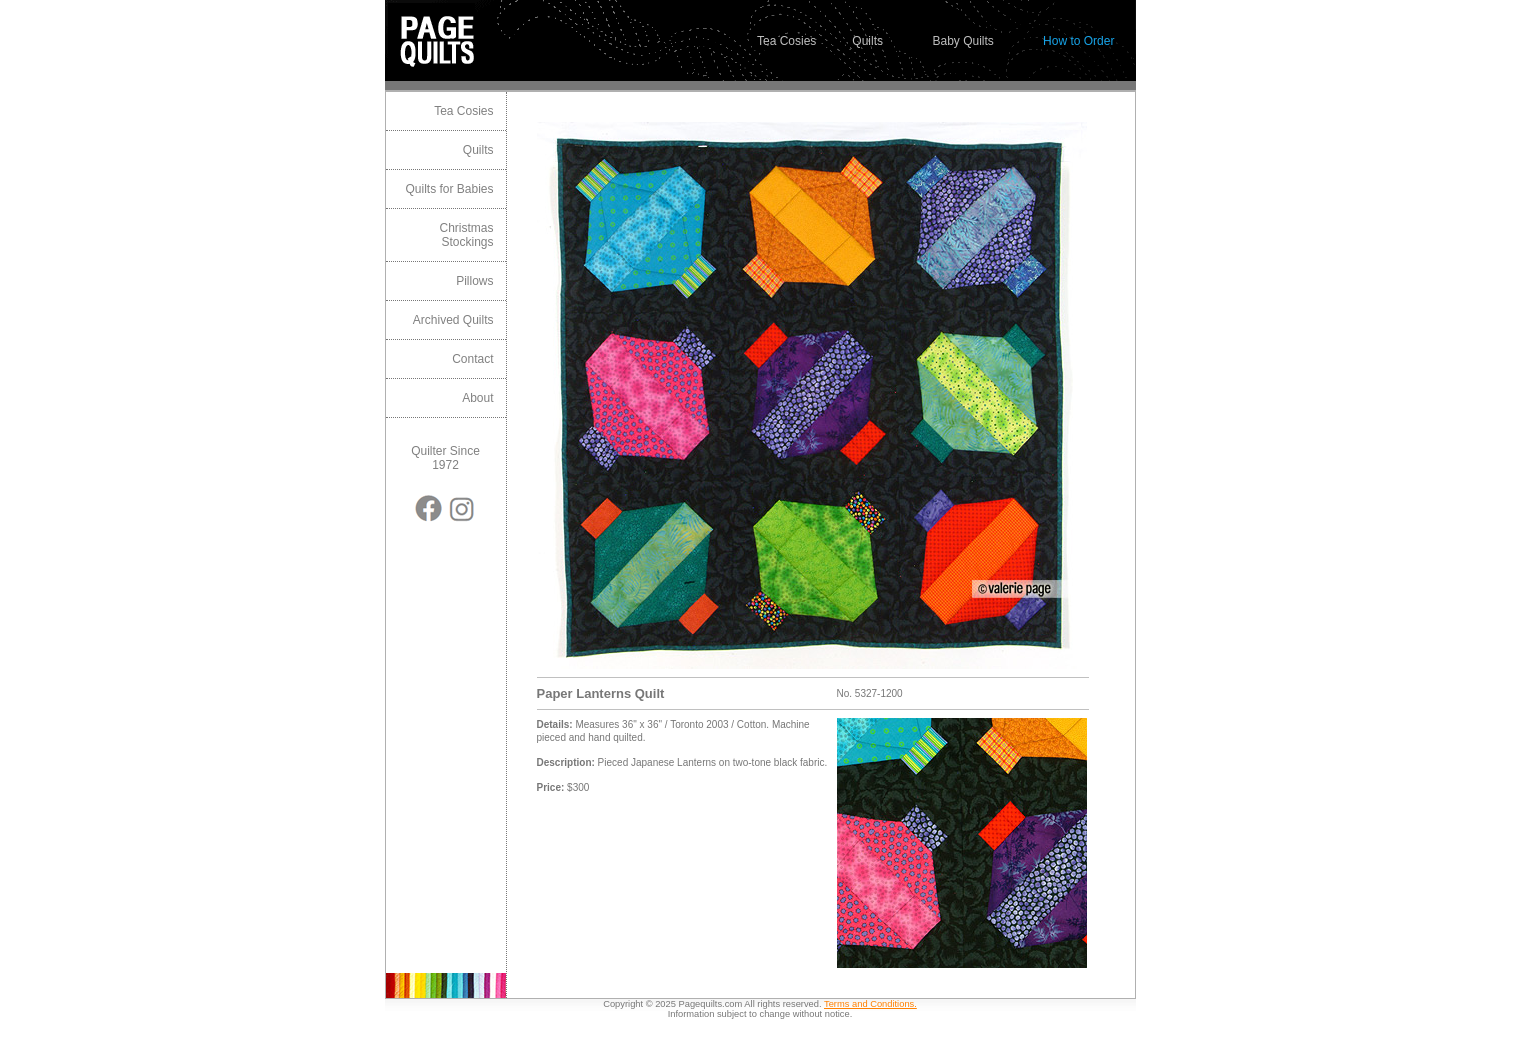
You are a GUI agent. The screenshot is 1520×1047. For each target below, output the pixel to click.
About (477, 398)
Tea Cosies (786, 41)
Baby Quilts (962, 41)
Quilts (867, 41)
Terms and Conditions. (870, 1004)
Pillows (474, 281)
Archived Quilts (453, 320)
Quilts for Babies (449, 189)
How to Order (1078, 41)
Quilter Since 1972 (445, 458)
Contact (472, 359)
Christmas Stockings (466, 235)
